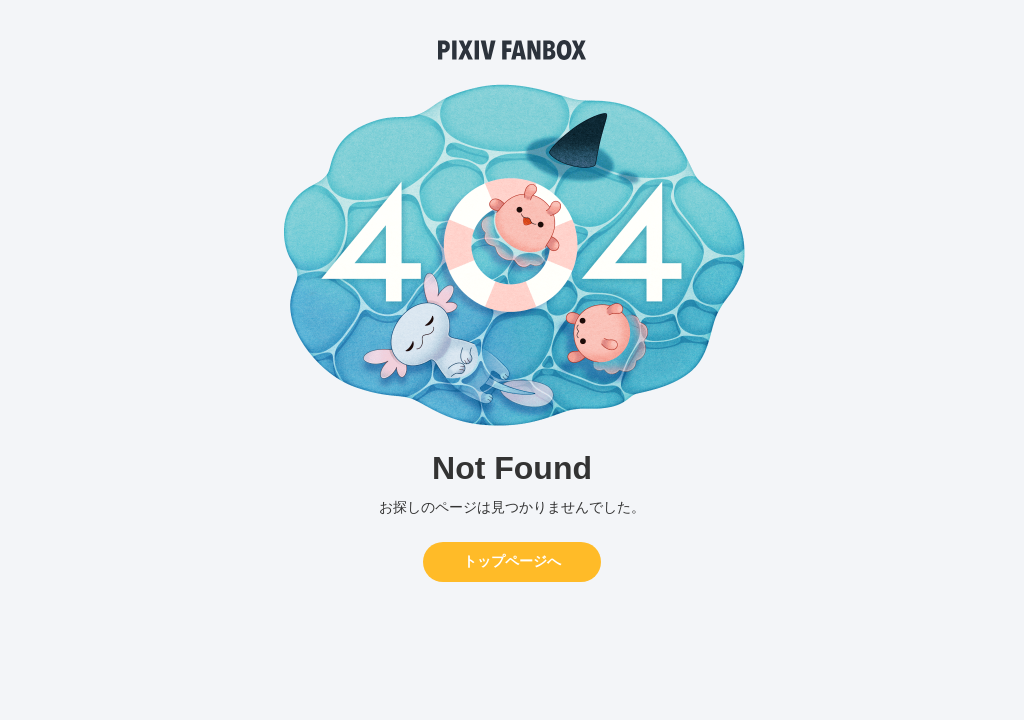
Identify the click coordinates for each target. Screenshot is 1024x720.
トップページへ (512, 561)
